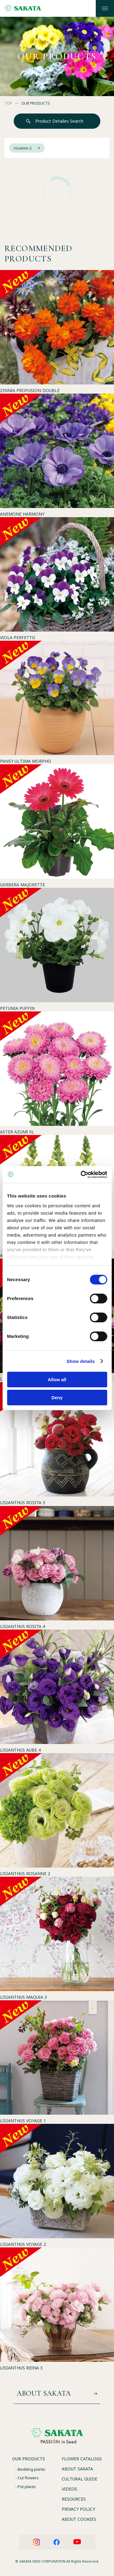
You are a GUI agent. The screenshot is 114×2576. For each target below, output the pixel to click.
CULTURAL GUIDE (79, 2479)
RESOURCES (74, 2499)
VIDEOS (69, 2489)
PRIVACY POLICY (78, 2509)
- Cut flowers (27, 2478)
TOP (8, 103)
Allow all (57, 1379)
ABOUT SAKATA (77, 2469)
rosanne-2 (27, 148)
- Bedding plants (30, 2469)
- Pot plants (25, 2486)
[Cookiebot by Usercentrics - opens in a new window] (81, 1175)
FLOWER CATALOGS (82, 2459)
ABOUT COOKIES (79, 2519)
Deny (57, 1397)
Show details (81, 1361)
